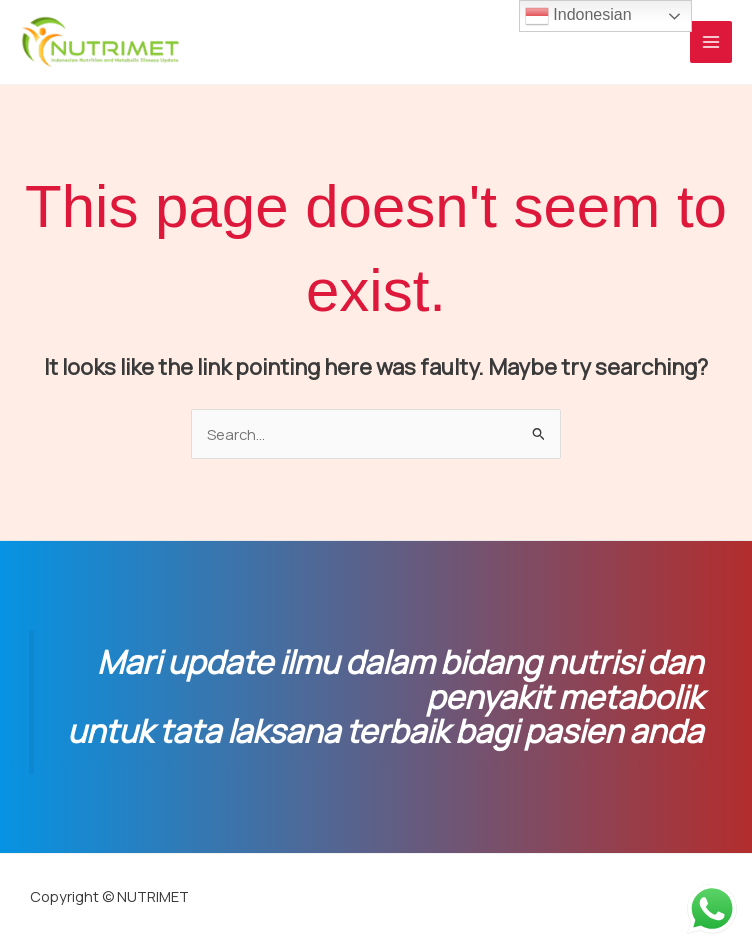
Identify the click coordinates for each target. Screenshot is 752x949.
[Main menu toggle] (711, 42)
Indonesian (578, 16)
